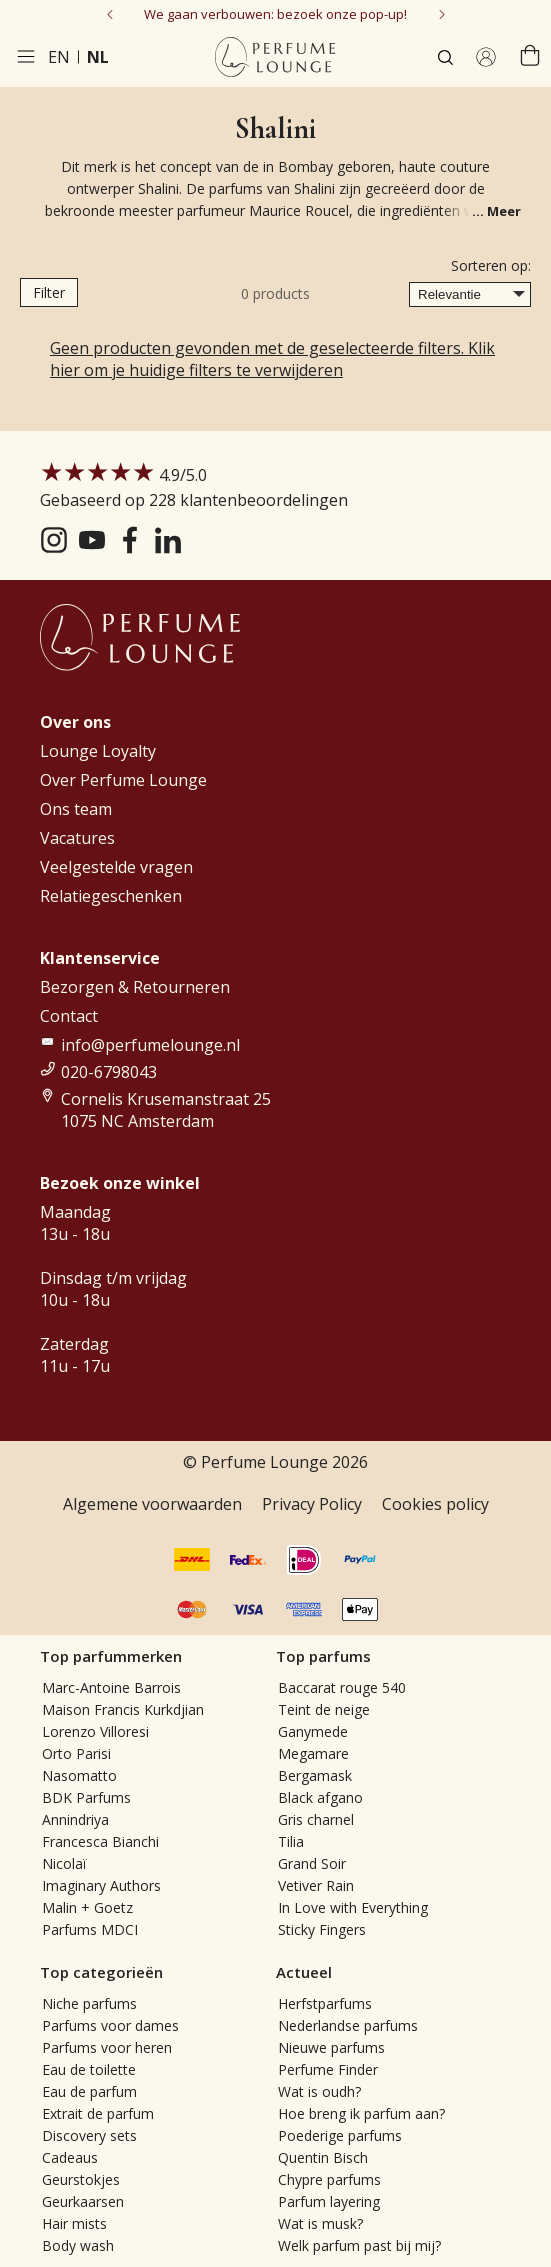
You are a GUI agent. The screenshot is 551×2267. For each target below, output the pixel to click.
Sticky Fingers (322, 1929)
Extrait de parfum (98, 2113)
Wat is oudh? (319, 2091)
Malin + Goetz (87, 1907)
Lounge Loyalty (98, 751)
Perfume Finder (328, 2069)
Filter (49, 292)
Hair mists (74, 2223)
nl (98, 57)
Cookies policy (435, 1504)
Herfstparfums (325, 2003)
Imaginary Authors (101, 1885)
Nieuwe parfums (331, 2047)
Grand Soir (312, 1863)
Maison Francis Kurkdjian (123, 1709)
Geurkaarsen (83, 2201)
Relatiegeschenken (111, 896)
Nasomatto (79, 1775)
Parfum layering (329, 2201)
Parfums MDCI (90, 1929)
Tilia (291, 1841)
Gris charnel (316, 1819)
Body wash (78, 2245)
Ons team (76, 809)
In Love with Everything (353, 1907)
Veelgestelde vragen (116, 867)
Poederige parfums (340, 2135)
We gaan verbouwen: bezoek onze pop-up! (275, 14)
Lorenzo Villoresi (95, 1731)
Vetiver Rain (316, 1885)
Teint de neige (324, 1709)
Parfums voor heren (107, 2047)
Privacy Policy (312, 1504)
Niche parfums (89, 2003)
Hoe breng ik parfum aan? (361, 2113)
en (59, 57)
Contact (69, 1016)
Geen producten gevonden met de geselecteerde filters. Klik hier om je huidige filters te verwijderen (272, 359)
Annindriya (75, 1819)
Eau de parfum (89, 2091)
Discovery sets (89, 2135)
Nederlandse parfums (348, 2025)
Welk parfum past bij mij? (359, 2245)
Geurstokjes (81, 2179)
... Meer (496, 211)
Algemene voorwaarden (152, 1504)
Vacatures (77, 838)
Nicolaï (64, 1863)
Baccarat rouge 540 (342, 1687)
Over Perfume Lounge (123, 780)
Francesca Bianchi (100, 1841)
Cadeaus (70, 2157)
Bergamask (315, 1775)
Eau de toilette (89, 2069)
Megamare (313, 1753)
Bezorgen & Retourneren (135, 987)
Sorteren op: (491, 265)
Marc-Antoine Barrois (111, 1687)
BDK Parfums (86, 1797)
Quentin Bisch (323, 2157)
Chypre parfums (329, 2179)
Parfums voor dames (110, 2025)
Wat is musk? (320, 2223)
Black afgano (320, 1797)
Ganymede (313, 1731)
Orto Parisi (76, 1753)
